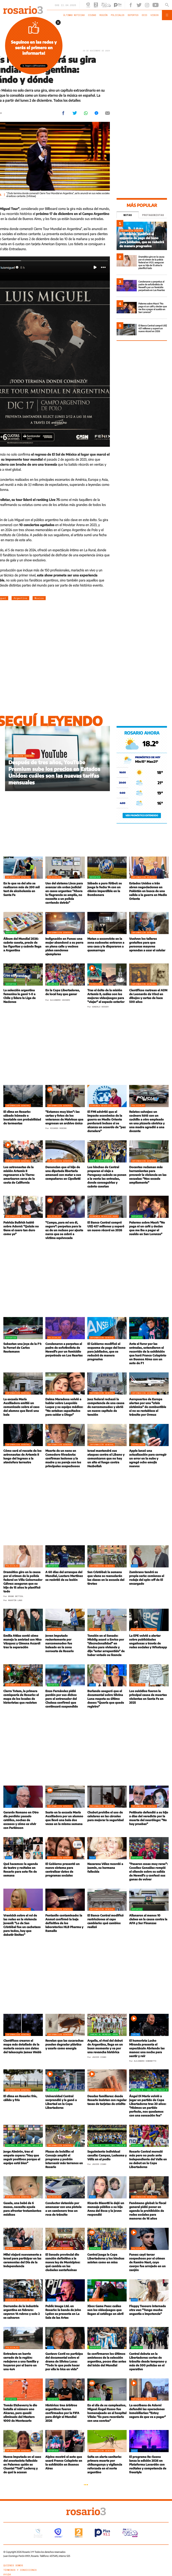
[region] (86, 34)
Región (103, 15)
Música (39, 598)
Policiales (117, 15)
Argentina (20, 598)
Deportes (133, 15)
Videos (154, 15)
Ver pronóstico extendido (141, 815)
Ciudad (92, 15)
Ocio (144, 15)
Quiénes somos (13, 2565)
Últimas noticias (74, 15)
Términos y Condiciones (20, 2570)
